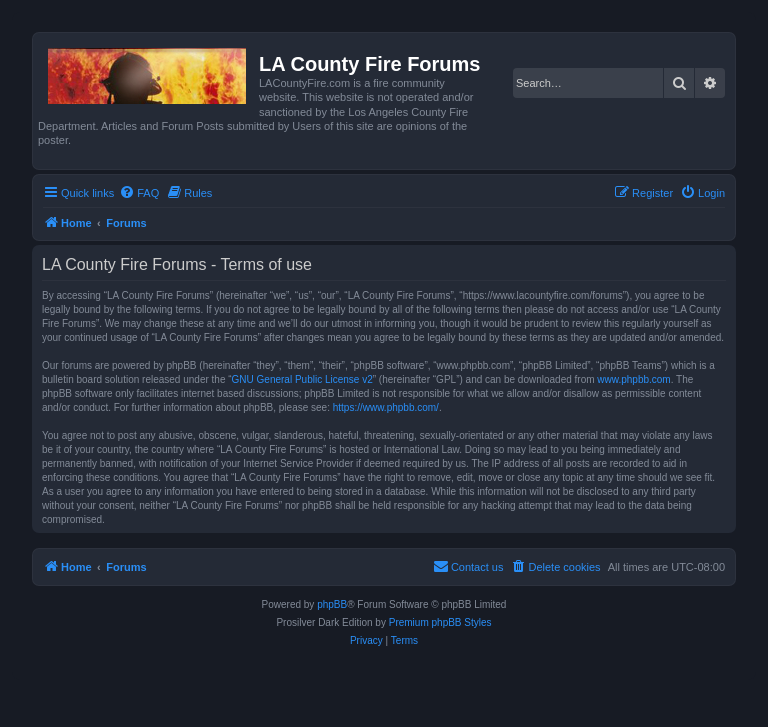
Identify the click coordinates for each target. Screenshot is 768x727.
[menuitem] (139, 193)
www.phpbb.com (633, 379)
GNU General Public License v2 (302, 379)
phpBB (332, 604)
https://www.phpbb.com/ (386, 407)
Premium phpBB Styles (440, 622)
